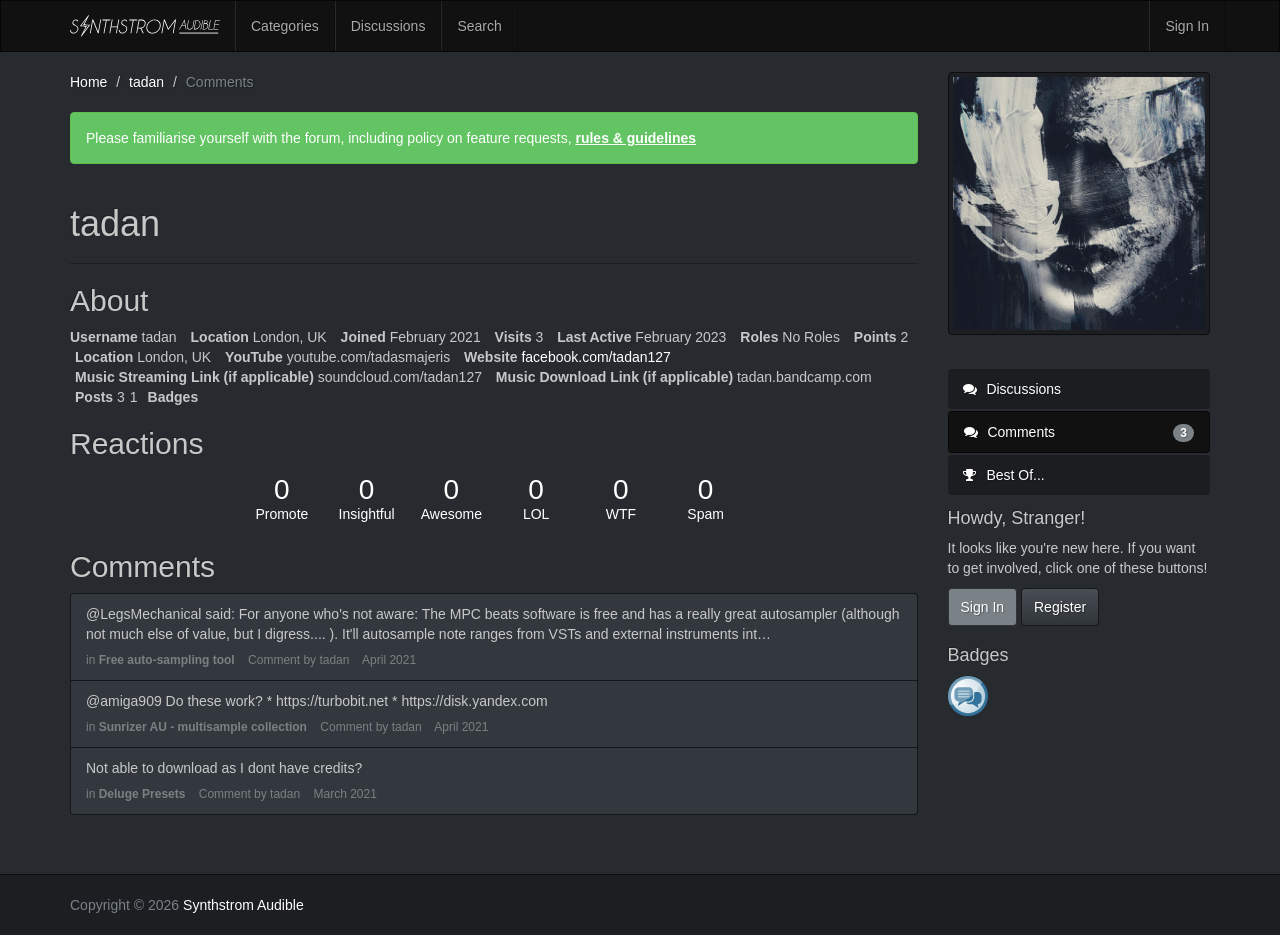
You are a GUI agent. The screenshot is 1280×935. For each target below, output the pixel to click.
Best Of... (1004, 475)
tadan (334, 660)
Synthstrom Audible (145, 26)
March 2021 (344, 794)
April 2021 (389, 660)
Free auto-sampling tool (167, 660)
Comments (1079, 432)
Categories (285, 26)
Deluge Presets (142, 794)
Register (1060, 607)
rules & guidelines (635, 138)
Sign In (1187, 26)
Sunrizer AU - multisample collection (203, 727)
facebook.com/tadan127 (595, 357)
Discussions (388, 26)
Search (479, 26)
